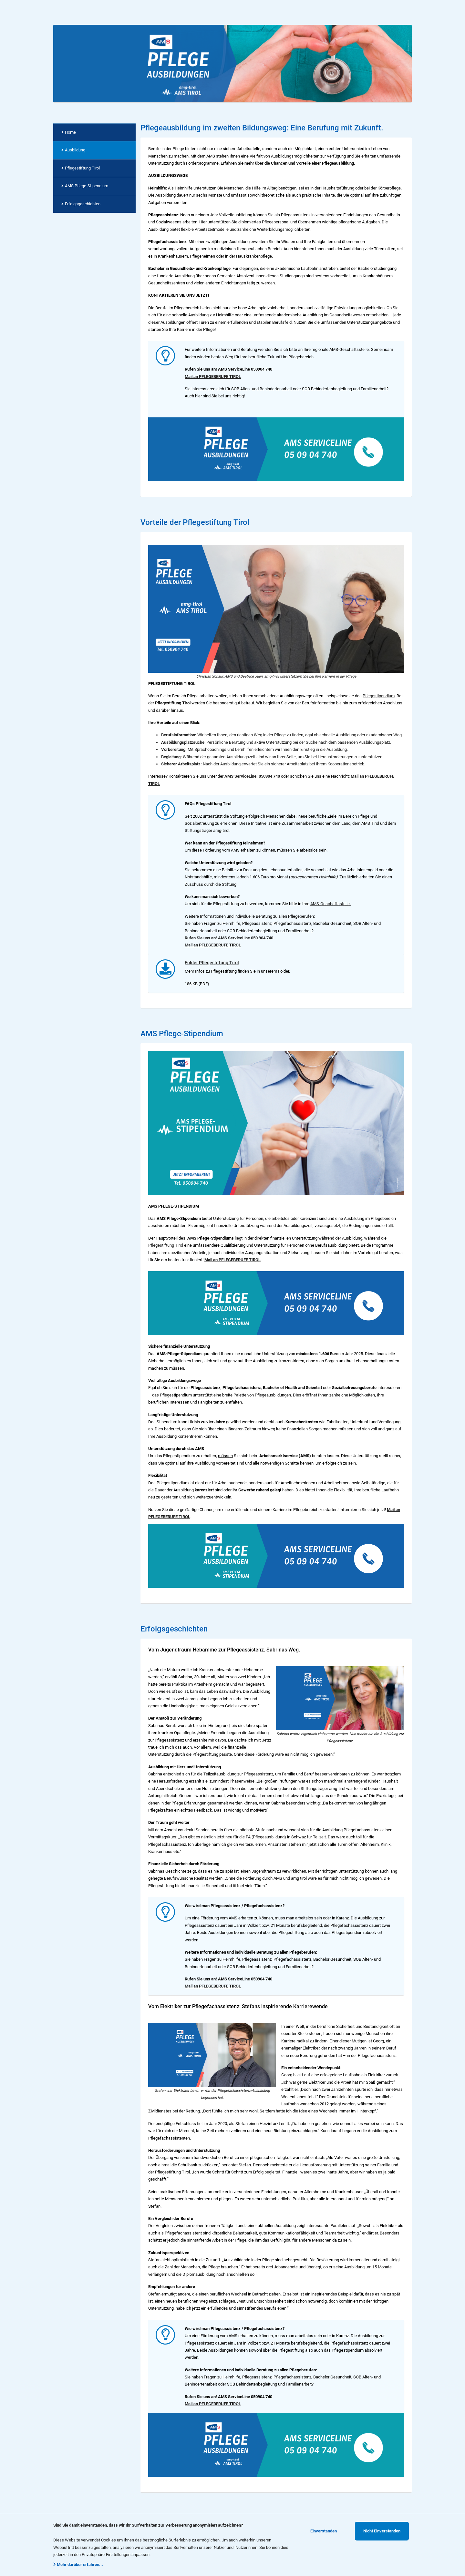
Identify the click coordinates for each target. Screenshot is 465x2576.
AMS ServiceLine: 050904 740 (252, 776)
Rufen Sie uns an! (201, 937)
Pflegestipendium (379, 695)
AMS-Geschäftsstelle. (330, 903)
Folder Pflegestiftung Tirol (212, 963)
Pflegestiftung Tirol (165, 1245)
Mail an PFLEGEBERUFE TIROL (213, 376)
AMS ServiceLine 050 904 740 (245, 937)
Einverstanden (323, 2531)
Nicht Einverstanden (381, 2531)
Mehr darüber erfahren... (78, 2564)
